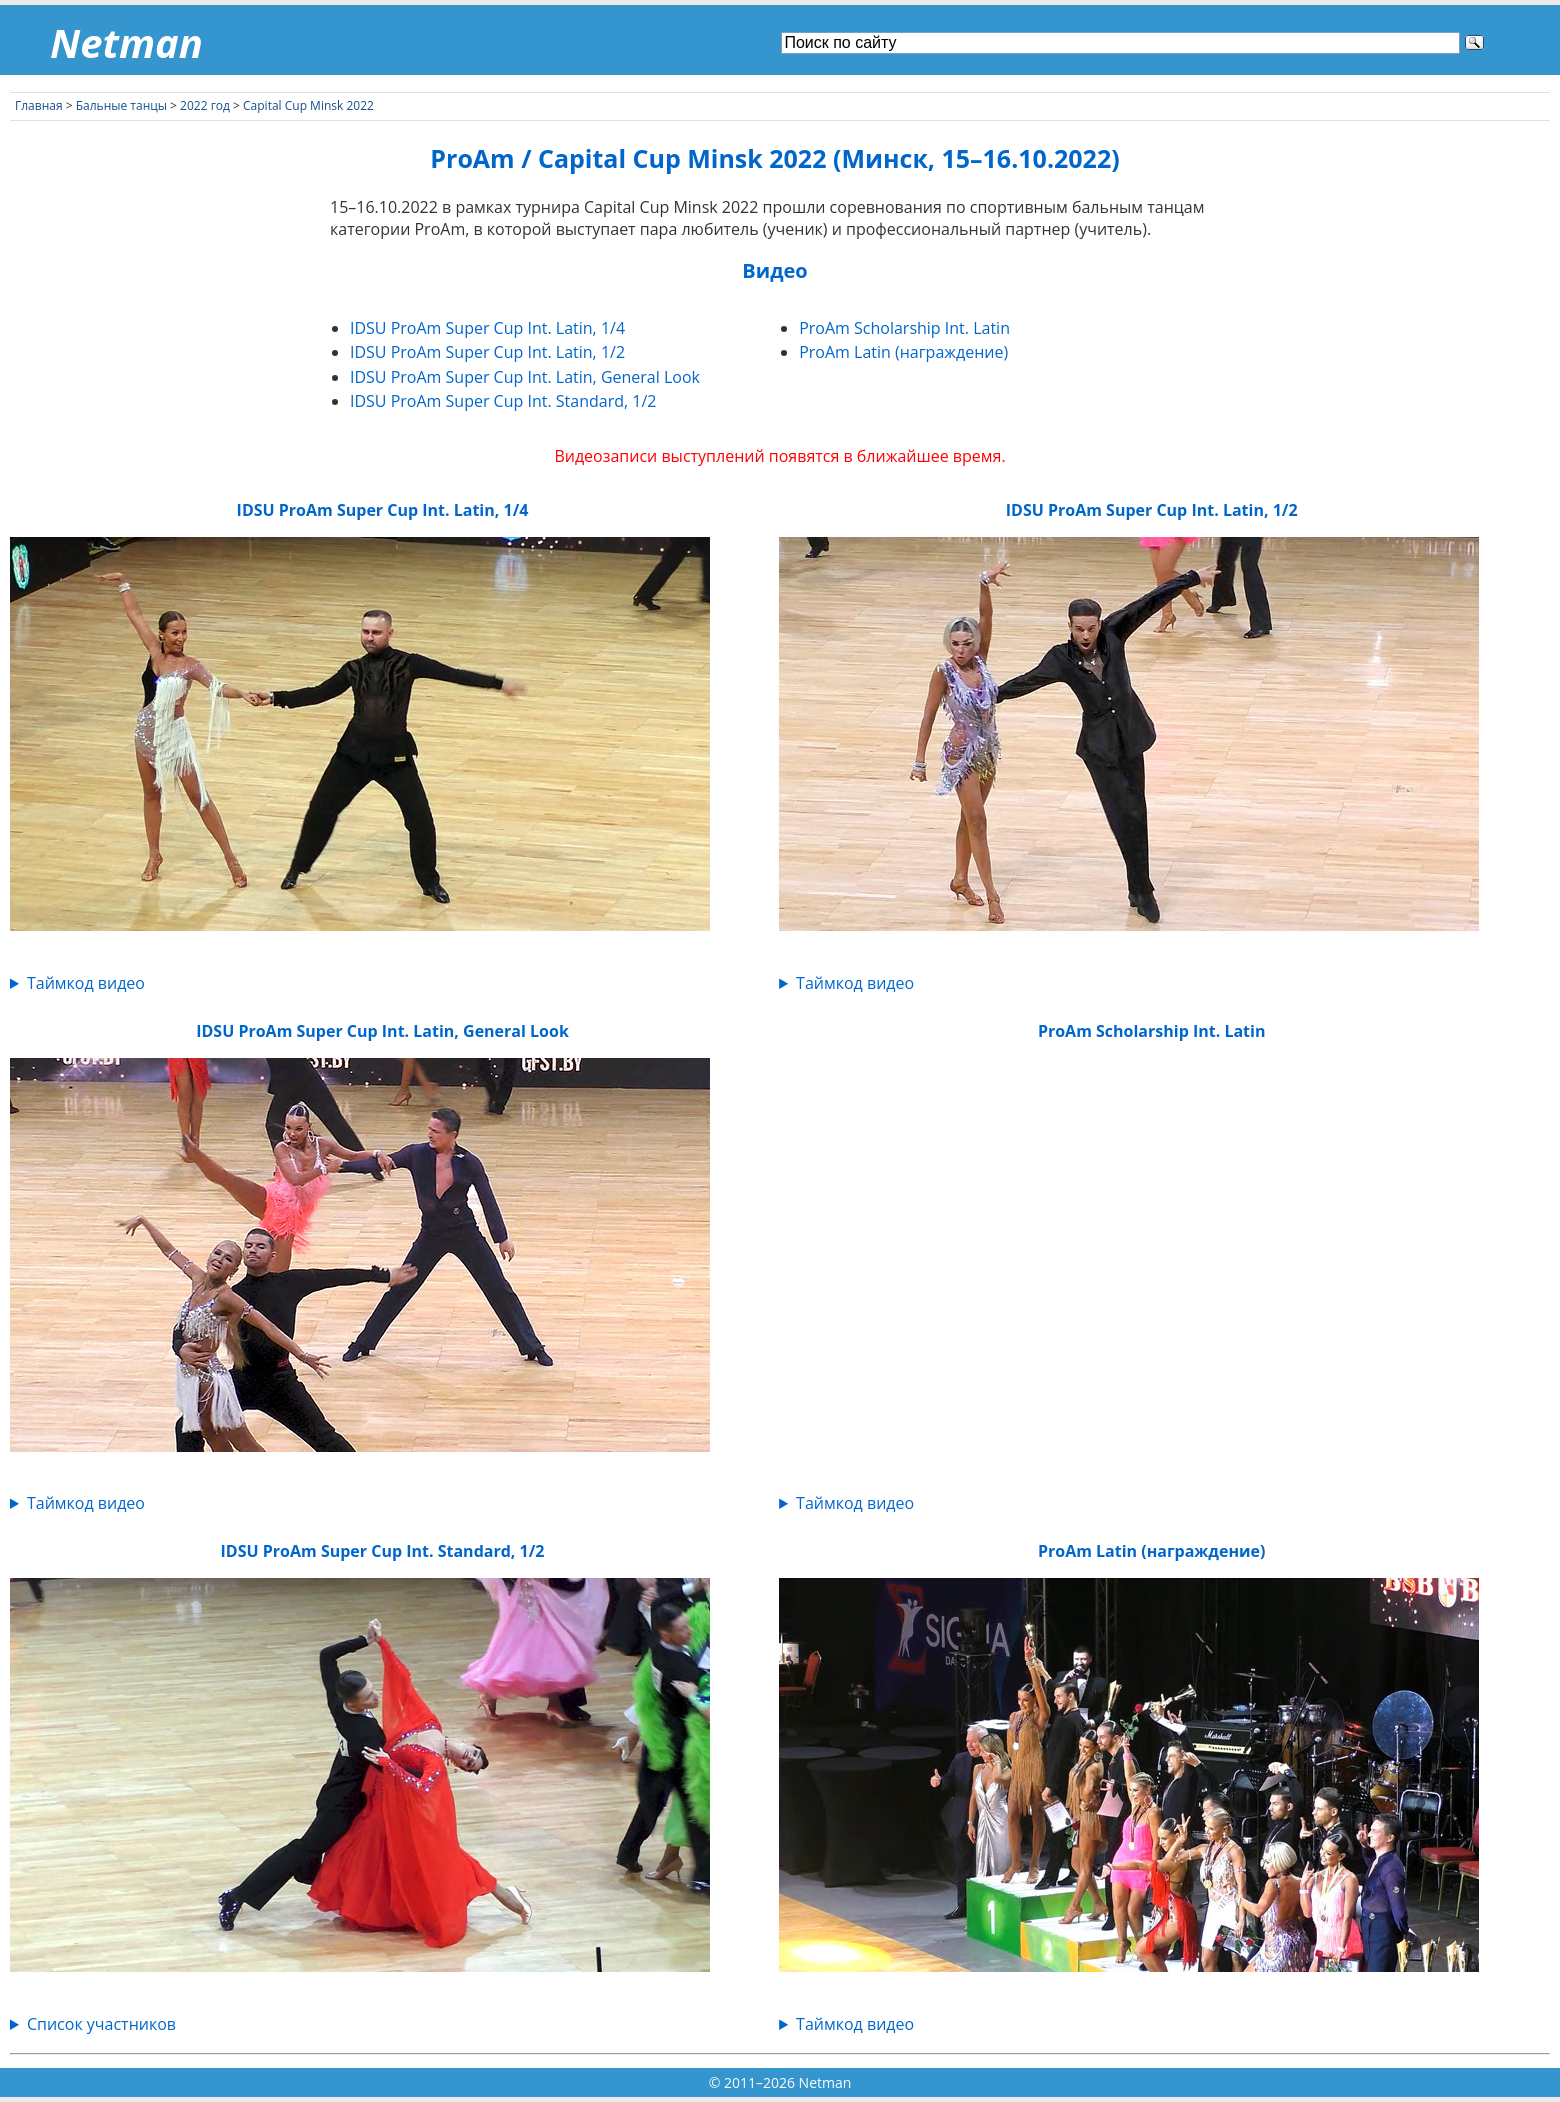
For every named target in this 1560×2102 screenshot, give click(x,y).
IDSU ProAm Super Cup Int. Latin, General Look (525, 377)
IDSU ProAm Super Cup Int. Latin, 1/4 (487, 328)
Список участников (101, 2024)
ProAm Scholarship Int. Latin (904, 328)
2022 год (205, 105)
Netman (126, 42)
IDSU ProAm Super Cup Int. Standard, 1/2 (503, 401)
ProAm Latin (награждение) (903, 352)
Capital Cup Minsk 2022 (308, 105)
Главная (39, 105)
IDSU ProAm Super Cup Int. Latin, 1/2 (487, 352)
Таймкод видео (86, 983)
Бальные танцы (121, 105)
